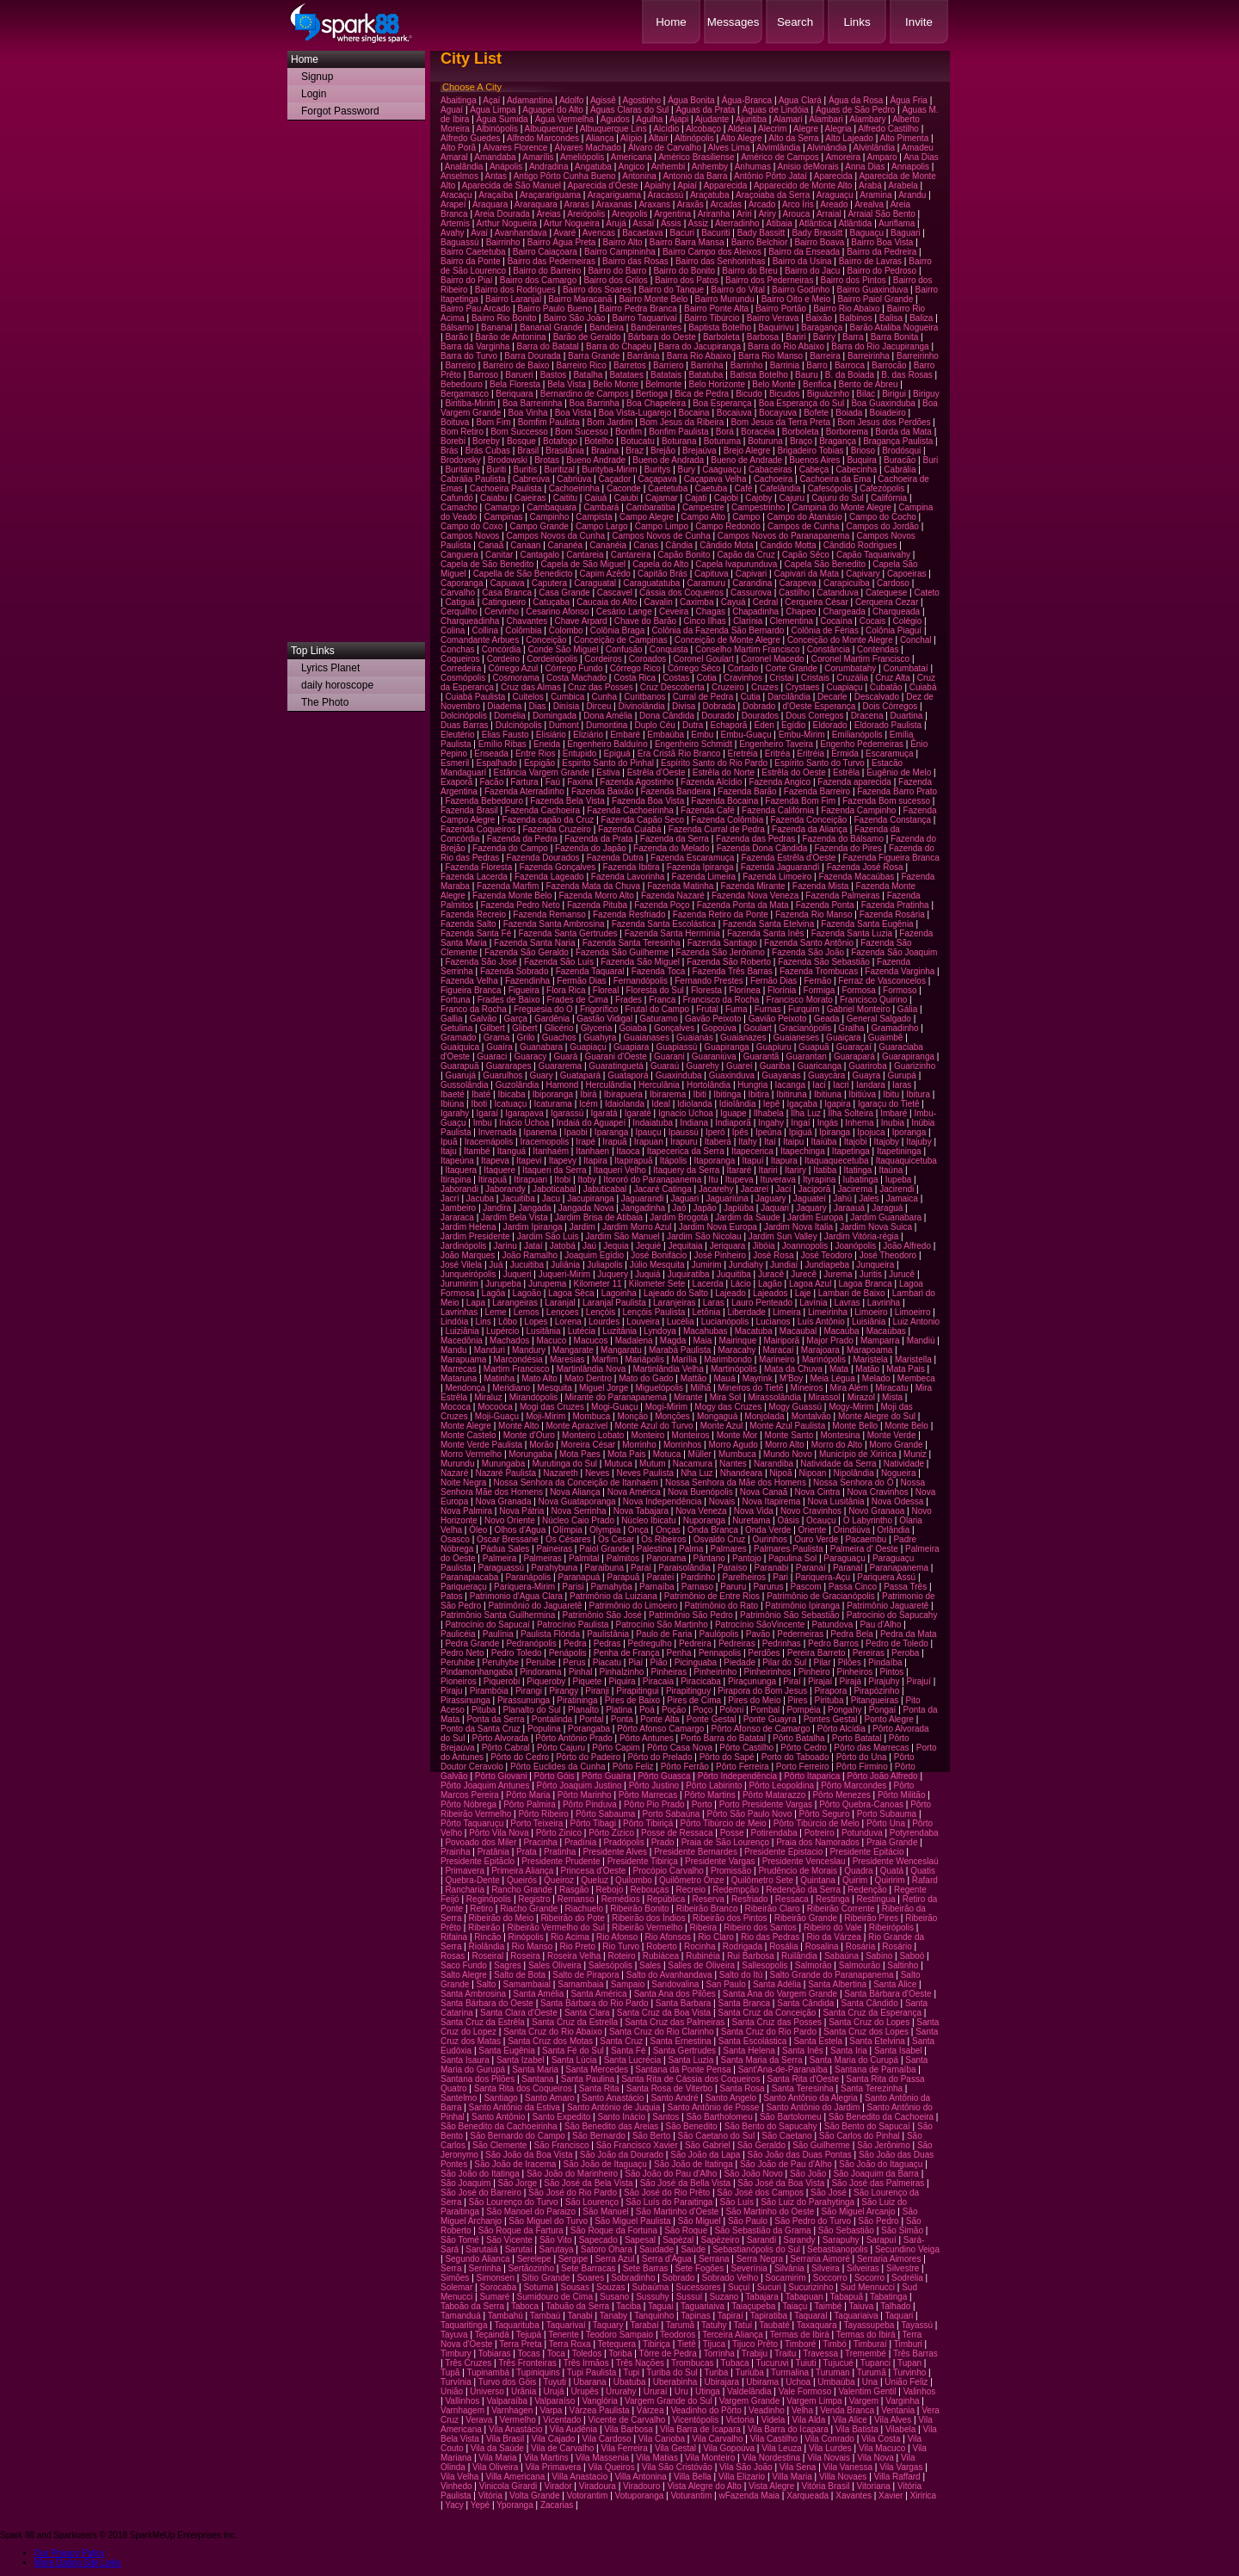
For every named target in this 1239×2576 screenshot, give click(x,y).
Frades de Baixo (509, 999)
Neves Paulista (645, 1473)
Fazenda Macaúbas (856, 876)
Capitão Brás (662, 573)
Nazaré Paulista (505, 1473)
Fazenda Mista (820, 886)
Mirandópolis (533, 1397)
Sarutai (519, 2249)
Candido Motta (789, 545)
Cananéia (607, 545)
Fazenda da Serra (674, 838)
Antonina (639, 176)
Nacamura (692, 1463)
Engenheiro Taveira (776, 744)
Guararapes (509, 1066)
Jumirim (707, 1264)
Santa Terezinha (872, 2088)
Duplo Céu (655, 725)
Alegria (838, 128)
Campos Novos (470, 536)
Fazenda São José (480, 962)
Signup (317, 77)
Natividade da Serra (838, 1463)
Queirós (522, 1880)
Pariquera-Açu (822, 1577)
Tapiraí (730, 2315)
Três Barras (915, 2353)
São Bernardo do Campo (517, 2135)
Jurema (837, 1274)
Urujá (554, 2391)
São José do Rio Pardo (572, 2192)
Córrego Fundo (573, 668)
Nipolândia (853, 1473)
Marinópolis (824, 1359)
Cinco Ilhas (704, 621)
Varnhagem (462, 2410)
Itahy (747, 1141)
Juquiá (647, 1274)
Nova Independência (662, 1501)
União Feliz (906, 2382)
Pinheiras (668, 1672)
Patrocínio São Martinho (662, 1624)
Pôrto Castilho (746, 1747)
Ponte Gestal (712, 1719)
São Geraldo (761, 2145)
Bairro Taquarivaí (645, 318)
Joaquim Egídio (594, 1255)
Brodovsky (461, 460)
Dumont (564, 725)
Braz (635, 450)
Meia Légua (832, 1378)
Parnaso (697, 1586)
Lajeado (730, 1293)
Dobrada (718, 706)
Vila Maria (497, 2457)
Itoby (586, 1179)
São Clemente (499, 2145)
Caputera (549, 583)
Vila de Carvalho (562, 2448)
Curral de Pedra (703, 696)
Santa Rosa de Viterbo (669, 2088)
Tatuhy (713, 2325)
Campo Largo (602, 526)
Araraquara (536, 204)
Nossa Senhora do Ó (853, 1482)
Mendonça (465, 1388)
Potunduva (862, 1833)
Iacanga (789, 1085)
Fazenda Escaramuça (692, 857)
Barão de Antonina (510, 337)
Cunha (604, 696)
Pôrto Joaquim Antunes (485, 1785)
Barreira (825, 356)
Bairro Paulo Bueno (554, 308)
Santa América (598, 1993)
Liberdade (746, 1312)
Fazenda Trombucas (819, 971)
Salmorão (813, 1965)
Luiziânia (461, 1331)
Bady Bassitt (761, 233)
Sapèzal (678, 2240)
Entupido (579, 753)
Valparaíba (506, 2401)
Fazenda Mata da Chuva (593, 886)
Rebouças (649, 1889)
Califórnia (889, 498)
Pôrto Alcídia (841, 1728)
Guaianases (646, 1037)
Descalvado (876, 696)
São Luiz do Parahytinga (807, 2202)
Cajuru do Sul (837, 498)
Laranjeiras (674, 1302)
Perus (574, 1662)
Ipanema (540, 1132)
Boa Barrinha (595, 403)
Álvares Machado (587, 147)
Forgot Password (340, 111)
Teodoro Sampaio (619, 2334)
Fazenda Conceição (808, 820)
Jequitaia (686, 1246)
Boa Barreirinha (532, 403)
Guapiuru (774, 1047)
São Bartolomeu (791, 2117)
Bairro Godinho (800, 289)
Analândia (464, 166)
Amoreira (842, 157)
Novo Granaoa (876, 1511)
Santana (537, 2079)
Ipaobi (575, 1132)
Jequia (615, 1246)
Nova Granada (503, 1501)
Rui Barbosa (750, 1956)
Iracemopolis (544, 1141)
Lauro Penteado (761, 1302)
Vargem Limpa (813, 2401)
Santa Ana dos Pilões (675, 1993)
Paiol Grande (604, 1549)
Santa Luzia (691, 2060)
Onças (668, 1530)
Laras (713, 1302)
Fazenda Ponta (825, 905)
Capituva (711, 573)
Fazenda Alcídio (711, 782)
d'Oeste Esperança (819, 706)
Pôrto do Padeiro (588, 1757)
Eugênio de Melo (898, 772)
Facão (491, 782)
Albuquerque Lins (613, 128)
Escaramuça (890, 753)
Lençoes (562, 1312)
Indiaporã (733, 1122)
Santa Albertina (837, 1984)
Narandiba (773, 1463)
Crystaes (802, 687)
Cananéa (565, 545)
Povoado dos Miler (480, 1842)
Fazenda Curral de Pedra (717, 829)
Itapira (595, 1160)
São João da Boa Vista (529, 2154)
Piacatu (607, 1662)
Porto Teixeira (536, 1823)
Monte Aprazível (577, 1425)
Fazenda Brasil (469, 810)
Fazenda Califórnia (778, 810)
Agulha (649, 119)
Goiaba (633, 1028)
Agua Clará (800, 100)
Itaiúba (824, 1141)
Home (671, 21)
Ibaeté (453, 1094)
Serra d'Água (667, 2259)
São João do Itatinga (480, 2173)
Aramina (875, 195)
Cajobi (726, 498)
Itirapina (456, 1179)
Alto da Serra (793, 138)
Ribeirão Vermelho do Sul (555, 1927)
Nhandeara (741, 1473)
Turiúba (749, 2372)
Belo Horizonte (717, 384)
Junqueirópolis (468, 1274)
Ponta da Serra (495, 1719)
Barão (456, 337)
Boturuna (765, 441)
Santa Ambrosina (473, 1993)
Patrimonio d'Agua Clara (516, 1596)
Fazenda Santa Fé (476, 933)
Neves (597, 1473)
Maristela (870, 1359)
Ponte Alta (660, 1719)
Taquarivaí (566, 2325)
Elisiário (551, 734)
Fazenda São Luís (559, 962)
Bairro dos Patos (686, 280)
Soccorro (830, 2278)
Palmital (584, 1558)
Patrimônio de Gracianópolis (821, 1596)
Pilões (849, 1662)
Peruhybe (500, 1662)
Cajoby (758, 498)
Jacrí (450, 1198)
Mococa (456, 1407)
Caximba (696, 602)
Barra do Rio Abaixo (786, 346)
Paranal (847, 1567)
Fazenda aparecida (854, 782)
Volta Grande (534, 2495)
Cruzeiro (728, 687)
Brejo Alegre (747, 450)
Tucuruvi (772, 2363)
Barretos (629, 365)
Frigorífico (599, 1009)
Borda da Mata (903, 431)
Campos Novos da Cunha (556, 536)
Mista (892, 1397)
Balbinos (855, 318)
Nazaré (454, 1473)
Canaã (490, 545)
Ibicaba (511, 1094)
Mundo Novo (787, 1454)
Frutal (707, 1009)
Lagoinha (619, 1293)
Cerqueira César (816, 602)
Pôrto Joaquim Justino (579, 1785)
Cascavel (614, 592)
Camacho (459, 507)
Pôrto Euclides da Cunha (558, 1766)
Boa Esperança (722, 403)
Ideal (660, 1104)
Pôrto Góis (554, 1776)
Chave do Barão (645, 621)
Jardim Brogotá (679, 1217)
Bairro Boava (819, 242)
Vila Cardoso (607, 2438)
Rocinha (700, 1946)
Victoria (739, 2420)
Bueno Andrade (596, 460)
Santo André (674, 2098)
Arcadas (726, 204)
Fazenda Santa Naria (535, 943)
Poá (647, 1709)
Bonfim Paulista (678, 431)
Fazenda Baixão (602, 791)
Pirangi (528, 1691)
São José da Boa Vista (780, 2183)
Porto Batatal (857, 1738)
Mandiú (921, 1340)
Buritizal (559, 469)
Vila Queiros (611, 2467)
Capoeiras (907, 573)
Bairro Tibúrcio (711, 318)
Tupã (450, 2372)
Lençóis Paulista (653, 1312)
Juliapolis (604, 1264)
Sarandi (761, 2240)
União (452, 2391)
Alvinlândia (874, 147)
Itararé (739, 1170)
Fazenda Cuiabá (629, 829)
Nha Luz (696, 1473)
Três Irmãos (586, 2363)
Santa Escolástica (752, 2041)
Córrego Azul (513, 668)
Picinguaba (696, 1662)
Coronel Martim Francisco (860, 659)
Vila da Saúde (497, 2448)
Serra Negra (760, 2259)
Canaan (525, 545)
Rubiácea (661, 1956)
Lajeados (770, 1293)
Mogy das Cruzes (727, 1407)
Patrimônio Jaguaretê (887, 1605)
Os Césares (568, 1539)
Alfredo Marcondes (543, 138)
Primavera (464, 1870)
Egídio (793, 725)
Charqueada (896, 611)
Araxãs (690, 204)
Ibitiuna (827, 1094)
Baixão (819, 318)
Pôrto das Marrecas (871, 1747)
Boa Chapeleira (656, 403)
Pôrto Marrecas (648, 1795)
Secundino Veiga (907, 2249)
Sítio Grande (545, 2278)
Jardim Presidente (475, 1236)
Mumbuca (737, 1454)
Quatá (891, 1870)
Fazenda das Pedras (755, 838)
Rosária (860, 1946)
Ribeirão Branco (707, 1908)
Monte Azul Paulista (787, 1425)
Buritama (462, 469)
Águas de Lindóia (775, 109)
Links (856, 21)
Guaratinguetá (616, 1066)
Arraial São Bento (881, 214)
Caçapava (657, 479)
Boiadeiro (888, 412)
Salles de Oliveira (701, 1965)
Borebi (453, 441)
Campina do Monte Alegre (841, 507)
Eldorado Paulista (888, 725)
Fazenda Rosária (892, 914)
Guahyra (599, 1037)
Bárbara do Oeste (662, 337)
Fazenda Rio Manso (814, 914)
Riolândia (487, 1946)
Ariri (744, 214)
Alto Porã (458, 147)
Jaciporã (814, 1189)
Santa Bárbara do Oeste (487, 2003)
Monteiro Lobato (593, 1435)
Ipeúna (768, 1132)
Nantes (733, 1463)
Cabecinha (856, 469)
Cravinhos (743, 678)
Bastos (553, 375)
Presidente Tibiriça (642, 1861)
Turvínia (456, 2382)
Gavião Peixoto (778, 1018)
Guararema (561, 1066)
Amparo (882, 157)
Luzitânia (619, 1331)
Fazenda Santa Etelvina (768, 924)
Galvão (483, 1018)
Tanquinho (654, 2315)
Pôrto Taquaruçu (472, 1823)
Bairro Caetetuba (473, 251)
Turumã (871, 2372)
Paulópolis (718, 1634)
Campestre (703, 507)
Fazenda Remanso (549, 914)
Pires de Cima (694, 1700)
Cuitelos (528, 696)
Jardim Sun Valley (783, 1236)
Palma (691, 1549)
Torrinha (719, 2353)
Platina (619, 1709)
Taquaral (810, 2315)
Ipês (740, 1132)
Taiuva (860, 2306)
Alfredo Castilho (888, 128)
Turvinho (910, 2372)
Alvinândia (827, 147)
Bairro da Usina (802, 261)
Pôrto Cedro (803, 1747)
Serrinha (485, 2268)
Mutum (652, 1463)
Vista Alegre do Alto (704, 2486)
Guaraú (664, 1066)
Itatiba (824, 1170)
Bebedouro (462, 384)
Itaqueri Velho (620, 1170)
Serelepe (534, 2259)
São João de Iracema (515, 2164)
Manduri (489, 1350)
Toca (556, 2353)
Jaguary (770, 1198)
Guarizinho (914, 1066)
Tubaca (735, 2363)
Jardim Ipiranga (533, 1227)
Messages (733, 21)
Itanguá (511, 1151)
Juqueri (517, 1274)
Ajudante (712, 119)
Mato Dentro (588, 1378)
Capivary (862, 573)
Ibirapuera (623, 1094)
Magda (673, 1340)
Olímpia (567, 1530)
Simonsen (496, 2278)
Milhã (700, 1388)
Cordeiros (602, 659)
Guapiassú (676, 1047)
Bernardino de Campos (584, 393)
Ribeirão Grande (805, 1918)
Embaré (625, 734)
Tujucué (838, 2363)
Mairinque (737, 1340)
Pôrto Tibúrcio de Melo (817, 1823)
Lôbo (507, 1321)
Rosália (783, 1946)
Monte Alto (518, 1425)
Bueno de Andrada (668, 460)
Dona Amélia (607, 715)
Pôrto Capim (616, 1747)
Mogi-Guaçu (614, 1407)
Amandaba (494, 157)
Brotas (546, 460)
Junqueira (875, 1264)
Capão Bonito (684, 554)
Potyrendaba (914, 1833)
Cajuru (792, 498)
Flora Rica (566, 990)
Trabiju (754, 2353)
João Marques (468, 1255)
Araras (576, 204)
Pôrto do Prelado (659, 1757)
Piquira (622, 1681)
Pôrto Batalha (799, 1738)
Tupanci (875, 2363)
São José (829, 2192)
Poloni (731, 1709)
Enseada (491, 753)
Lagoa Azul (810, 1283)
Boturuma (722, 441)
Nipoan (813, 1473)
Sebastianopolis (837, 2249)
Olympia (605, 1530)
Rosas (453, 1956)
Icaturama (552, 1104)
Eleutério (457, 734)
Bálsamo (457, 327)
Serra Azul (614, 2259)
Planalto (583, 1709)
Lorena (568, 1321)
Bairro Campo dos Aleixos (712, 251)
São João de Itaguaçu (605, 2164)
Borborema (847, 431)
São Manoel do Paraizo (531, 2211)
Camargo (502, 507)
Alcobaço (703, 128)
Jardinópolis (463, 1246)
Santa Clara (587, 2012)
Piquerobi (502, 1681)
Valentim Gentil (867, 2391)
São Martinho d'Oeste (677, 2211)
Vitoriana (874, 2486)
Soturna (538, 2287)
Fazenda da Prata (598, 838)
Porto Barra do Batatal (723, 1738)
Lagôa (494, 1293)
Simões (455, 2278)
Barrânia (643, 356)
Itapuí (753, 1160)
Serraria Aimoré (819, 2259)
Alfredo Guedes (471, 138)
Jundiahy (746, 1264)
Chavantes (527, 621)
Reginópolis (488, 1899)
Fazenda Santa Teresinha (632, 943)
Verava (478, 2420)
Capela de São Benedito (487, 564)
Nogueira (898, 1473)
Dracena (867, 715)
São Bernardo (599, 2135)
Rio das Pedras (770, 1937)
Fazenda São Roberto (729, 962)
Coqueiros (460, 659)
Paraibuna (604, 1567)
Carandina (752, 583)
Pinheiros (855, 1672)
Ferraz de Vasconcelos (882, 980)
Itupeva (739, 1179)
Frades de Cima (577, 999)
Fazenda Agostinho (637, 782)
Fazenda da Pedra (522, 838)
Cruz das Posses (600, 687)
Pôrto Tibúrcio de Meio (724, 1823)
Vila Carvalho (717, 2438)
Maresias (567, 1359)
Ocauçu (820, 1520)
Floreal (606, 990)
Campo (746, 517)
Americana (631, 157)
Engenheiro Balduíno (607, 744)
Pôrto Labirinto (714, 1785)
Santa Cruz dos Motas (550, 2041)
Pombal (765, 1709)
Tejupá (528, 2334)
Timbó (834, 2344)
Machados (509, 1340)
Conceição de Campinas (621, 640)
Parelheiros (745, 1577)
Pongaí (883, 1709)
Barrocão (889, 365)
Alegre (805, 128)
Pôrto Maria (528, 1795)
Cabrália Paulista (473, 479)
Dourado (717, 715)
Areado (834, 204)
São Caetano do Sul (716, 2135)
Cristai (781, 678)
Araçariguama (614, 195)
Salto (486, 1984)
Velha (802, 2410)
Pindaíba (885, 1662)
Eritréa (777, 753)
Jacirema (854, 1189)
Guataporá (627, 1075)
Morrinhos (682, 1444)
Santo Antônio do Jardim (813, 2107)
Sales (650, 1965)
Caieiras (530, 498)
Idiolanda (694, 1104)
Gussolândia (465, 1085)
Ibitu (891, 1094)
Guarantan (806, 1056)
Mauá (724, 1378)
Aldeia (740, 128)
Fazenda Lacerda (474, 876)
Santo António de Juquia (613, 2107)
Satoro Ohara (606, 2249)
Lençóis (600, 1312)
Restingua (876, 1899)
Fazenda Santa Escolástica (664, 924)
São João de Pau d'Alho (786, 2164)
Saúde (693, 2249)
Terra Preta (520, 2344)
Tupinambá (487, 2372)
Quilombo (633, 1880)
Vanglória (600, 2401)
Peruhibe (458, 1662)
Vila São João (746, 2467)
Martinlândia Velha (667, 1369)
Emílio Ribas (502, 744)
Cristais (815, 678)
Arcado (762, 204)
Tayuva (454, 2334)
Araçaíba (495, 195)
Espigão (539, 763)
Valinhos (919, 2391)
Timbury (456, 2353)
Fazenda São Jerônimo (720, 952)
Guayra (867, 1075)
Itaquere (499, 1170)
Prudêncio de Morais (797, 1870)
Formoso (899, 990)
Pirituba (829, 1700)
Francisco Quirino (873, 999)
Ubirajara (722, 2382)
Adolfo (571, 100)
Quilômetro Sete (762, 1880)
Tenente (563, 2334)
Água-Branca (747, 100)
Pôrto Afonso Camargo (660, 1728)
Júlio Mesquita (657, 1264)
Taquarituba (516, 2325)
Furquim (804, 1009)
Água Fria (909, 100)
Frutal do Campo (657, 1009)
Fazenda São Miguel (640, 962)
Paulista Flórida (550, 1634)
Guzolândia (517, 1085)
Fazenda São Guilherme (622, 952)
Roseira (524, 1956)
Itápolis (673, 1160)
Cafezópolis (882, 488)
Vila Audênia (573, 2429)
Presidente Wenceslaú (896, 1861)
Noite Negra (463, 1482)
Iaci (819, 1085)
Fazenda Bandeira (675, 791)
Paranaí (811, 1567)
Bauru (806, 375)
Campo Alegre (647, 517)
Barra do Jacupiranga (699, 346)
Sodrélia (907, 2278)
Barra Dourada (532, 356)
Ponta (622, 1719)
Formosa (858, 990)
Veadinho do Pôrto (706, 2410)
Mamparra (880, 1340)
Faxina (580, 782)
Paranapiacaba (469, 1577)
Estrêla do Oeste (793, 772)
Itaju (449, 1151)
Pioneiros (459, 1681)
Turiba (716, 2372)
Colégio (907, 621)
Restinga (832, 1899)
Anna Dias (865, 166)
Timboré (800, 2344)
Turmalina (790, 2372)
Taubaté (774, 2325)
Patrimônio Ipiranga (802, 1605)
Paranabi (772, 1567)
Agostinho (642, 100)
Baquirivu (776, 327)
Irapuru (684, 1141)
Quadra (858, 1870)
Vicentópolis (695, 2420)
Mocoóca (495, 1407)
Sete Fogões (699, 2268)
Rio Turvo (620, 1946)
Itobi (562, 1179)
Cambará (601, 507)
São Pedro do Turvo (812, 2221)
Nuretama (751, 1520)
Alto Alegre (740, 138)
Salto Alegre (464, 1975)
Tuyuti (554, 2382)
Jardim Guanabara (886, 1217)
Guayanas (781, 1075)
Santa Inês (802, 2050)
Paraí (641, 1567)
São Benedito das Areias (611, 2126)
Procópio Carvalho (668, 1870)
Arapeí (453, 204)
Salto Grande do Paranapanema (832, 1975)
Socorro (869, 2278)
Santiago (500, 2098)
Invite (919, 21)
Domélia (510, 715)
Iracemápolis (489, 1141)
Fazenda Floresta (478, 867)
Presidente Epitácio (866, 1851)
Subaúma (650, 2287)
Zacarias (556, 2505)
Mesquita (554, 1388)
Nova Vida (754, 1511)
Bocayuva (778, 412)
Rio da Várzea (834, 1937)
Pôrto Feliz (633, 1766)
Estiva (608, 772)
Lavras (847, 1302)
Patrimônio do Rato (722, 1605)
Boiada (848, 412)
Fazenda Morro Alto (596, 895)
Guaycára (826, 1075)
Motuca (667, 1454)
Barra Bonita (895, 337)
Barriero (668, 365)
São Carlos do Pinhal (859, 2135)
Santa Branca (744, 2003)
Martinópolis (734, 1369)
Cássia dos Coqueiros (681, 592)
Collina (485, 630)
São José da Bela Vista (588, 2183)
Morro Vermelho (471, 1454)
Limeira (787, 1312)
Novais (722, 1501)
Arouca (797, 214)
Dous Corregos (814, 715)
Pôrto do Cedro (519, 1757)
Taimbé (827, 2306)
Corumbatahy (850, 668)
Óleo (478, 1530)
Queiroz (559, 1880)
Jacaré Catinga (662, 1189)
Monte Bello (855, 1425)
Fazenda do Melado (671, 848)
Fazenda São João (808, 952)
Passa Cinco (853, 1586)
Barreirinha (869, 356)
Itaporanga (715, 1160)
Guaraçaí (854, 1047)
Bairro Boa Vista (882, 242)
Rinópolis (526, 1937)
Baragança (821, 327)
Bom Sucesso (581, 431)
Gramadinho (895, 1028)
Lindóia (454, 1321)
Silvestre (902, 2268)
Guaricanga (819, 1066)
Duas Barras (465, 725)
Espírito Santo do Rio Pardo (714, 763)
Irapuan (648, 1141)
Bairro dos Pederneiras (769, 280)
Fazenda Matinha (680, 886)
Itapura (784, 1160)
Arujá (616, 223)
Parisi (572, 1586)
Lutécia (581, 1331)
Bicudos (784, 393)
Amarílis (537, 157)
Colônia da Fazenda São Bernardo (717, 630)
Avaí (479, 233)
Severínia (748, 2268)
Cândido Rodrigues (860, 545)
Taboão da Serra (472, 2306)
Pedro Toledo (516, 1653)
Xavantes (853, 2495)
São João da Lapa (705, 2154)
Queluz (594, 1880)
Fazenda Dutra (615, 857)
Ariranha (714, 214)
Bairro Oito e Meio (796, 299)
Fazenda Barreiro (817, 791)
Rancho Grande (521, 1889)
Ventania (898, 2410)
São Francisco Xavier (637, 2145)
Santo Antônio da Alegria (810, 2098)
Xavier (890, 2495)
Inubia (892, 1122)
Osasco (455, 1539)
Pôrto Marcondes (853, 1785)
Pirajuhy (883, 1681)
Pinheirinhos (768, 1672)
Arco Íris (798, 204)
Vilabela (900, 2429)
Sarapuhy (841, 2240)
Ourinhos (769, 1539)
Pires (798, 1700)
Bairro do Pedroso (882, 270)
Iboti (479, 1104)
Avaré (564, 233)
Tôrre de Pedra (667, 2353)
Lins (482, 1321)
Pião (659, 1662)
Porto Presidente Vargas (765, 1804)
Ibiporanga (553, 1094)
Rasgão (574, 1889)
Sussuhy (652, 2296)
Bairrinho (503, 242)
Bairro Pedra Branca (638, 308)
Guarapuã (459, 1066)
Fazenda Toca (659, 971)
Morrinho (639, 1444)
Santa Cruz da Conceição (767, 2012)
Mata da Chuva (793, 1369)
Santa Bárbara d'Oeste (887, 1993)
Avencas (599, 233)
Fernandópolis (640, 980)
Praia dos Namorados (818, 1842)
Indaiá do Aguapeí (591, 1122)
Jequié (648, 1246)
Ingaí (800, 1122)
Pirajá (851, 1681)
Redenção (867, 1889)
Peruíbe (541, 1662)
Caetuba (710, 488)
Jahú (842, 1198)
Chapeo (801, 611)
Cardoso (893, 583)
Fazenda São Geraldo (526, 952)
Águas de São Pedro (855, 109)
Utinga (707, 2391)
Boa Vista (573, 412)
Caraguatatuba (651, 583)
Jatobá (563, 1246)
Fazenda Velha (469, 980)
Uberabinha (675, 2382)
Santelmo (459, 2098)
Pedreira (695, 1643)
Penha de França (627, 1653)
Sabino (879, 1956)
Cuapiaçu (844, 687)
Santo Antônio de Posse (714, 2107)
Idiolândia (737, 1104)
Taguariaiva (702, 2306)
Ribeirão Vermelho (647, 1927)
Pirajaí (820, 1681)
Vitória (490, 2495)
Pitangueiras (875, 1700)
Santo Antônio (498, 2117)
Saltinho (902, 1965)
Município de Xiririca (858, 1454)
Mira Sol (726, 1397)
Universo (486, 2391)
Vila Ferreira (624, 2448)
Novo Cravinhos (810, 1511)
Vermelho (518, 2420)
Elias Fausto (505, 734)
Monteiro (648, 1435)
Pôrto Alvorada (500, 1738)
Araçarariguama (550, 195)
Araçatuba (710, 195)
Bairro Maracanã (580, 299)
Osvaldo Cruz (719, 1539)
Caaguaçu (722, 469)
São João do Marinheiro (572, 2173)
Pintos (891, 1672)
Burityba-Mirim (609, 469)
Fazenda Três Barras (732, 971)
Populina (544, 1728)
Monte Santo (789, 1435)
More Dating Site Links (77, 2562)
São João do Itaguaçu (880, 2164)
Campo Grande (538, 526)
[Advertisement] (356, 385)
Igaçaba (801, 1104)
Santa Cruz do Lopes (869, 2022)
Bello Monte (615, 384)
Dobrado (759, 706)
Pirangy (563, 1691)
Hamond (562, 1085)
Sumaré (494, 2296)
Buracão (899, 460)
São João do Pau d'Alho (671, 2173)
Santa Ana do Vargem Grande (780, 1993)
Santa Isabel (898, 2050)
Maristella (913, 1359)
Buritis (526, 469)
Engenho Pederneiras (861, 744)
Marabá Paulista (680, 1350)
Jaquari (775, 1208)
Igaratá (603, 1113)
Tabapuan (804, 2296)
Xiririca (923, 2495)
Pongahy (844, 1709)
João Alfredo (907, 1246)
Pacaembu (865, 1539)
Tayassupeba (868, 2325)
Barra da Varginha (475, 346)
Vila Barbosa (628, 2429)
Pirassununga (523, 1700)
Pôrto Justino (654, 1785)
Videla (773, 2420)
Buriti (497, 469)
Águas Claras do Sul (629, 109)
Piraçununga (752, 1681)
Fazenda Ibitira (630, 867)
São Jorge (518, 2183)
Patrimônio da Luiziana (613, 1596)
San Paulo (726, 1984)
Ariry (767, 214)
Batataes (626, 375)
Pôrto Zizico (611, 1833)
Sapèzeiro (719, 2240)
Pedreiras (736, 1643)
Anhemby (710, 166)
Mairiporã (781, 1340)
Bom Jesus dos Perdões (883, 422)
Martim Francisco (517, 1369)
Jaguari (684, 1198)
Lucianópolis (725, 1321)
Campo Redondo (728, 526)
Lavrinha (883, 1302)
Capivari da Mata (807, 573)
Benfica (817, 384)
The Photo (324, 702)
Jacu (551, 1198)
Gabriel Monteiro (859, 1009)
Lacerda (708, 1283)
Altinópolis (694, 138)
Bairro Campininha (620, 251)
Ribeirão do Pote (572, 1918)
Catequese (886, 592)
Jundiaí (784, 1264)
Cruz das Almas (531, 687)
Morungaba (530, 1454)
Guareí (739, 1066)
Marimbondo (728, 1359)
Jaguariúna (727, 1198)
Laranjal (560, 1302)
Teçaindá (492, 2334)
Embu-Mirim (802, 734)
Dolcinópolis (464, 715)
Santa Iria (848, 2050)
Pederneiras (800, 1634)
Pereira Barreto (816, 1653)
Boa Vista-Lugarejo (634, 412)
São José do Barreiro (481, 2192)
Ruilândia (799, 1956)
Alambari (825, 119)
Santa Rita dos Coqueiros (523, 2088)
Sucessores (698, 2287)
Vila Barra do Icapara (788, 2429)
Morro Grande (895, 1444)
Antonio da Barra (695, 176)
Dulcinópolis (519, 725)
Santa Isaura (465, 2060)
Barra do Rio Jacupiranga (879, 346)
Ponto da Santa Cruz (481, 1728)
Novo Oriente (509, 1520)
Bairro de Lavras (870, 261)
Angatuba (593, 166)
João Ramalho (530, 1255)
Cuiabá (923, 687)
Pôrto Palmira (529, 1804)
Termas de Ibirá (799, 2334)
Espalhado (497, 763)
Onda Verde (768, 1530)
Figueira (524, 990)
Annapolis (910, 166)
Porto (702, 1804)
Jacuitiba (517, 1198)
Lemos (526, 1312)
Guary (540, 1075)
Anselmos (459, 176)
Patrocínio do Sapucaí (487, 1624)
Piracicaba (701, 1681)
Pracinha (540, 1842)
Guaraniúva (714, 1056)
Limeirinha (828, 1312)
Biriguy (926, 393)
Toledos (586, 2353)
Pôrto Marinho (585, 1795)
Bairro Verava (773, 318)
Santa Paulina (587, 2079)
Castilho (794, 592)
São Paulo (747, 2221)
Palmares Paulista (788, 1549)
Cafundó (457, 498)
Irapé (585, 1141)
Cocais (873, 621)
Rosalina (822, 1946)
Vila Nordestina (771, 2457)
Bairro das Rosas (635, 261)
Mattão (694, 1378)
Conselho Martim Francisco (747, 649)
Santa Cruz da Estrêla (483, 2022)
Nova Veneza (701, 1511)
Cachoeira (773, 479)
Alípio (631, 138)
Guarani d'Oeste (615, 1056)
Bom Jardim (609, 422)
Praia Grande (891, 1842)
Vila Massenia (602, 2457)
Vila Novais (828, 2457)
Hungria (752, 1085)
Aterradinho (737, 223)
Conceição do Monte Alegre (840, 640)
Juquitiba (734, 1274)
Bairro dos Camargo (538, 280)
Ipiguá (800, 1132)
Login (313, 94)
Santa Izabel (520, 2060)
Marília (684, 1359)
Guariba (775, 1066)
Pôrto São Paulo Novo (749, 1814)
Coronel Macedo (772, 659)
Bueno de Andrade (746, 460)
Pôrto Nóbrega (468, 1804)
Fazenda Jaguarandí (780, 867)
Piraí (792, 1681)
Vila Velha (459, 2476)
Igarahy (455, 1113)
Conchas (457, 649)
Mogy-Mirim (851, 1407)
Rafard (925, 1880)
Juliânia (565, 1264)
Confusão (624, 649)
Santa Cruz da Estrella (575, 2022)
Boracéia (757, 431)
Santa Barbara (684, 2003)
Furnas (768, 1009)
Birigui (894, 393)
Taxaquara (817, 2325)
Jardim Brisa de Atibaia (599, 1217)
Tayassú (917, 2325)
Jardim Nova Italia (798, 1227)
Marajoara (820, 1350)
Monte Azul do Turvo (653, 1425)
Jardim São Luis (548, 1236)
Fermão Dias (581, 980)
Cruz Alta (892, 678)
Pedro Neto (462, 1653)
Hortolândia (708, 1085)
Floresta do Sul (655, 990)
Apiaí (687, 185)
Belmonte (663, 384)
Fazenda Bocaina (724, 801)
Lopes (535, 1321)
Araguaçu (835, 195)
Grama (497, 1037)
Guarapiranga (908, 1056)
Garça (515, 1018)
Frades (628, 999)
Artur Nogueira (572, 223)
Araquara (490, 204)
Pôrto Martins (709, 1795)
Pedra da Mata (908, 1634)
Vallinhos (462, 2401)
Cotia (707, 678)
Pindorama (540, 1672)
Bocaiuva (734, 412)
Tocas (529, 2353)
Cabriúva (574, 479)
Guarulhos (502, 1075)
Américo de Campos (780, 157)
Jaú (589, 1246)
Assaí (643, 223)
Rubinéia (702, 1956)
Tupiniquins (538, 2372)
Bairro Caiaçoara (545, 251)
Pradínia (580, 1842)
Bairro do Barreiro (547, 270)
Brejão (662, 450)
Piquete (586, 1681)
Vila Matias (657, 2457)
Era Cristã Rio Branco (679, 753)
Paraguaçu (844, 1558)
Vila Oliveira (495, 2467)
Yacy (454, 2505)
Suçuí (739, 2287)
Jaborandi (459, 1189)
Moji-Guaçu (497, 1416)
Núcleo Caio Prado (578, 1520)
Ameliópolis (582, 157)
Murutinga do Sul (564, 1463)
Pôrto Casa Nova (679, 1747)
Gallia (452, 1018)
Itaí (770, 1141)
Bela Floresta (515, 384)
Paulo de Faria (664, 1634)
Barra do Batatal (548, 346)
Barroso (483, 375)
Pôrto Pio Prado (654, 1804)
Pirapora (830, 1691)
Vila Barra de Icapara (700, 2429)
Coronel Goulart (703, 659)
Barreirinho (918, 356)
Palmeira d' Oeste (864, 1549)
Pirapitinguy (688, 1691)
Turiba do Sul (671, 2372)
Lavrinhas (459, 1312)
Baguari (905, 233)
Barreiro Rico (582, 365)
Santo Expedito (561, 2117)
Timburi (908, 2344)
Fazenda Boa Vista (648, 801)
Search (795, 21)
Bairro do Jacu (812, 270)
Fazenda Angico (780, 782)
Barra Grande (594, 356)
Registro (534, 1899)
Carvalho (458, 592)
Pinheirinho (715, 1672)
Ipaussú (684, 1132)
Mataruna (459, 1378)
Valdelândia (749, 2391)
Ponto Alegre (889, 1719)
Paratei (660, 1577)
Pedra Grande (472, 1643)
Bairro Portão (780, 308)
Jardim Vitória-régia (861, 1236)
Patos (452, 1596)
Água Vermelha (564, 119)
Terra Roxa (570, 2344)
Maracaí (778, 1350)
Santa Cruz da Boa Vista (664, 2012)
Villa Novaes (842, 2476)
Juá (495, 1264)
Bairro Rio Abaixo (846, 308)
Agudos (615, 119)
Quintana (817, 1880)
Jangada (534, 1208)
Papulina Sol (792, 1558)
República (666, 1899)
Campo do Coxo (471, 526)
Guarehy (702, 1066)
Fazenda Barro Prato (897, 791)
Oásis (788, 1520)
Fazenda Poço (662, 905)
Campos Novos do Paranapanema (783, 536)
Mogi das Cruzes (552, 1407)
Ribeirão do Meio (501, 1918)
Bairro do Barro (617, 270)
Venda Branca (847, 2410)
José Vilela (461, 1264)
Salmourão (859, 1965)
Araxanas (614, 204)
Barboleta (721, 337)
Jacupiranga (590, 1198)
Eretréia (743, 753)
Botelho (598, 441)
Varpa (550, 2410)
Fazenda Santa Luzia (852, 933)
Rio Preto (577, 1946)
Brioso (863, 450)
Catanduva (837, 592)
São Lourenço (592, 2202)
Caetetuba (667, 488)
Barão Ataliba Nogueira (894, 327)
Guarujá (460, 1075)
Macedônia (462, 1340)
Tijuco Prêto (755, 2344)
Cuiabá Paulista (475, 696)
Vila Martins (546, 2457)
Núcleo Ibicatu (648, 1520)
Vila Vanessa (847, 2467)
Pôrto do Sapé (727, 1757)
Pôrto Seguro (824, 1814)
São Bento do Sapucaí (867, 2126)
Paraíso (732, 1567)
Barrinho (746, 365)
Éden (764, 725)
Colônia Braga (617, 630)
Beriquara (514, 393)
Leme (496, 1312)
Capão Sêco (805, 554)
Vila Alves (892, 2420)
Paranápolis (528, 1577)
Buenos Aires (814, 460)
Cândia (679, 545)
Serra (451, 2268)
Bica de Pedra (702, 393)
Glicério (559, 1028)
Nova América (634, 1492)
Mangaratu (621, 1350)
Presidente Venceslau (804, 1861)
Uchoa (798, 2382)
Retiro (481, 1908)
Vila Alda (808, 2420)
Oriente (812, 1530)
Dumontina (606, 725)
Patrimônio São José (602, 1615)
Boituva (455, 422)
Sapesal (640, 2240)
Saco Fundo (464, 1965)
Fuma (736, 1009)
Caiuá (595, 498)
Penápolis (568, 1653)
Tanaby (613, 2315)
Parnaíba (657, 1586)
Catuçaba (551, 602)
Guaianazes (743, 1037)
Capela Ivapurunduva (736, 564)
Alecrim (772, 128)
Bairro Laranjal (513, 299)
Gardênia (552, 1018)
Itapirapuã (633, 1160)
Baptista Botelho (719, 327)
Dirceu (598, 706)
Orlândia (893, 1530)
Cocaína (836, 621)
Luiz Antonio (916, 1321)
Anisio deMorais (808, 166)
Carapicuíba (846, 583)
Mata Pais (905, 1369)
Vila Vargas (900, 2467)
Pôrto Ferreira (742, 1766)
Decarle (832, 696)
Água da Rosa (856, 100)
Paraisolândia (684, 1567)
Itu (713, 1179)
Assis (671, 223)
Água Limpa (492, 109)
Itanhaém (551, 1151)
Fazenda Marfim (508, 886)
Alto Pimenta (904, 138)
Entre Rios (535, 753)
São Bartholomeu (719, 2117)
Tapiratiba (768, 2315)
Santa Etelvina (877, 2041)
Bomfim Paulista (549, 422)
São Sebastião (846, 2230)
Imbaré (893, 1113)
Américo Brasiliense (696, 157)
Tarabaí (644, 2325)
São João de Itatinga (693, 2164)
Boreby (486, 441)
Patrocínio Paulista (572, 1624)
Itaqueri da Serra (554, 1170)
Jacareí (755, 1189)
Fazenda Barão (747, 791)
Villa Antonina (640, 2476)
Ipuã (449, 1141)
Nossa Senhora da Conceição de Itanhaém (576, 1482)
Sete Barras (646, 2268)
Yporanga (514, 2505)
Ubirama (762, 2382)
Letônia (706, 1312)
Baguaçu (866, 233)
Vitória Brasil (825, 2486)
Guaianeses (796, 1037)
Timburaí (870, 2344)
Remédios (620, 1899)
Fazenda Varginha (899, 971)
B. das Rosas (906, 375)
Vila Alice (849, 2420)
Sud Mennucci (868, 2287)
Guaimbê (885, 1037)
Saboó (911, 1956)
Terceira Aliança (732, 2334)
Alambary (867, 119)
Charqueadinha (470, 621)
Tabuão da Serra (577, 2306)
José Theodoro (888, 1255)
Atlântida (855, 223)
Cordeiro (503, 659)
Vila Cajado (553, 2438)
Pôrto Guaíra (606, 1776)
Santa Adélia (777, 1984)
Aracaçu (456, 195)
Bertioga (652, 393)
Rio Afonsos (668, 1937)
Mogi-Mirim (666, 1407)
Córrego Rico (635, 668)
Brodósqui (901, 450)
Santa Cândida (805, 2003)
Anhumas (753, 166)
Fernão (818, 980)
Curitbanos (644, 696)
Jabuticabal (605, 1189)
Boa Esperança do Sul (802, 403)
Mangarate (573, 1350)
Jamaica (902, 1198)
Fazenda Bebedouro (484, 801)
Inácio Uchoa (524, 1122)
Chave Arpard (581, 621)
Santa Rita (599, 2088)
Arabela (902, 185)
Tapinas (695, 2315)
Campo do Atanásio (804, 517)
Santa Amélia (538, 1993)
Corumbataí (905, 668)
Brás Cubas (487, 450)
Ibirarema (668, 1094)
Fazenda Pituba (597, 905)
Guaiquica (460, 1047)
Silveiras (863, 2268)
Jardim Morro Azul (637, 1227)
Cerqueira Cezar (886, 602)
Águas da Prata (705, 109)
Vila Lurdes (830, 2448)
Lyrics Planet (330, 668)
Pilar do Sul (784, 1662)
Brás (450, 450)
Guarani (669, 1056)
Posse (732, 1833)
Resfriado (749, 1899)
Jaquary (811, 1208)
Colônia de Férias (825, 630)
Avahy (453, 233)
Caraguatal (595, 583)
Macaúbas (886, 1331)
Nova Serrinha (579, 1511)
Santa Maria (535, 2069)
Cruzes (765, 687)
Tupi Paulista (591, 2372)
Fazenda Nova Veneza (755, 895)
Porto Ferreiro (802, 1766)
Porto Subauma (887, 1814)
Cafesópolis (830, 488)
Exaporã (456, 782)
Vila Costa (880, 2438)
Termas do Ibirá (866, 2334)
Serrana (714, 2259)
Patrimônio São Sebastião (790, 1615)
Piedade (739, 1662)
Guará (565, 1056)
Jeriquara (728, 1246)
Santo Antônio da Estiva (514, 2107)
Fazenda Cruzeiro (556, 829)
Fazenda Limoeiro (777, 876)
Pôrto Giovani (501, 1776)
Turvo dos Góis (507, 2382)
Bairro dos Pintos (853, 280)
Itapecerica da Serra (685, 1151)
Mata (838, 1369)
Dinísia (566, 706)
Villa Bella (693, 2476)
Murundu (457, 1463)
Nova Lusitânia (835, 1501)
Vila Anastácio (516, 2429)
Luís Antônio (821, 1321)
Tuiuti (806, 2363)
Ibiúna (452, 1104)
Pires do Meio (754, 1700)
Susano (614, 2296)
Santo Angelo (731, 2098)
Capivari (751, 573)
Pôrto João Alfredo (882, 1776)
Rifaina (454, 1937)
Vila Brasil (505, 2438)
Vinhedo (456, 2486)
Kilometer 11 (598, 1283)
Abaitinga (459, 100)
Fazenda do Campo (510, 848)
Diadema (504, 706)
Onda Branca (712, 1530)
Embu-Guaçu (746, 734)
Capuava (507, 583)
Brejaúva (699, 450)
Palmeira (499, 1558)
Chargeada (844, 611)
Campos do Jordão (882, 526)
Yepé (480, 2505)
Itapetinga (851, 1151)
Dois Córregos (889, 706)
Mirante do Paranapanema (616, 1397)
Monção (632, 1416)
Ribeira (703, 1927)
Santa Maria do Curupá (854, 2060)
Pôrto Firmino (862, 1766)
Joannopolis (805, 1246)
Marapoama (869, 1350)
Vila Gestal (675, 2448)
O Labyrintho (867, 1520)
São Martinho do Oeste (769, 2211)
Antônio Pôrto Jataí (770, 176)
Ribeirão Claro (772, 1908)
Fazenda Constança (893, 820)
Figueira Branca (471, 990)
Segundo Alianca (477, 2259)
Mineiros (807, 1388)
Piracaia (658, 1681)
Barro (816, 365)
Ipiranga (834, 1132)
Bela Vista (566, 384)
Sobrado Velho (730, 2278)
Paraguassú (501, 1567)
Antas (496, 176)
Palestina (654, 1549)
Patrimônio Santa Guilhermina (498, 1615)
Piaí (635, 1662)
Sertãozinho (531, 2268)
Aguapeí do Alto (552, 109)
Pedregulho (650, 1643)
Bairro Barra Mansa (687, 242)
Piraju (452, 1691)
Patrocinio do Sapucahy (892, 1615)
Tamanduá (461, 2315)
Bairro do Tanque (671, 289)
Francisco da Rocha (720, 999)
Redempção (735, 1889)
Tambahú (505, 2315)
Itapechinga (802, 1151)
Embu (702, 734)
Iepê (771, 1104)
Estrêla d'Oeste (656, 772)
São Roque (685, 2230)
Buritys (657, 469)
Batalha (587, 375)
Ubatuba (629, 2382)
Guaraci (492, 1056)
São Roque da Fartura (521, 2230)
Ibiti (699, 1094)
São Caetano (786, 2135)
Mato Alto (539, 1378)
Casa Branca (507, 592)
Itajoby (886, 1141)
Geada (827, 1018)
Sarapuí (881, 2240)
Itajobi (855, 1141)
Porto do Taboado (795, 1757)
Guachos (559, 1037)
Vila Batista (856, 2429)
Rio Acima (570, 1937)
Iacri (841, 1085)
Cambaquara (551, 507)
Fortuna (455, 999)
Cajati (696, 498)
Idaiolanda (624, 1104)
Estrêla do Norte (724, 772)
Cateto (926, 592)
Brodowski (507, 460)
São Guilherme (821, 2145)
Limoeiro (870, 1312)
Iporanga (909, 1132)
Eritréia (810, 753)
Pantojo (746, 1558)
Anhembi (668, 166)
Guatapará (580, 1075)
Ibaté (481, 1094)
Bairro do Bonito (684, 270)
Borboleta (800, 431)
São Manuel (605, 2211)
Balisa (891, 318)
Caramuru (706, 583)
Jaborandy (505, 1189)
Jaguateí (809, 1198)
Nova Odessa (898, 1501)
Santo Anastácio (613, 2098)
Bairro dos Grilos (615, 280)
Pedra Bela (851, 1634)
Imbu (482, 1122)
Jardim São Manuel (623, 1236)
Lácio (740, 1283)
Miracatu (891, 1388)
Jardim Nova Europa (718, 1227)
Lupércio (502, 1331)
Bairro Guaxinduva (873, 289)
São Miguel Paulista (632, 2221)
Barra (852, 337)
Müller (700, 1454)
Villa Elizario (741, 2476)
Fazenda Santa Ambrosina (554, 924)
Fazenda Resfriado (629, 914)
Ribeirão (484, 1927)
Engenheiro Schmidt (693, 744)
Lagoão (527, 1293)
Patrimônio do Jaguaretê (535, 1605)
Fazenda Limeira (704, 876)
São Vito (555, 2240)
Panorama (666, 1558)
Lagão (770, 1283)
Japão (705, 1208)
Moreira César (588, 1444)
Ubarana (589, 2382)
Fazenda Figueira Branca (890, 857)
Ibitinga (727, 1094)
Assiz (697, 223)
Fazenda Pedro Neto (520, 905)
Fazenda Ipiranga (700, 867)
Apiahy (657, 185)
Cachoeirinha (574, 488)
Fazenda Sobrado (514, 971)
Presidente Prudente (560, 1861)
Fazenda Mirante (753, 886)
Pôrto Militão (902, 1795)
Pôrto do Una (861, 1757)
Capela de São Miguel (583, 564)
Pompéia (803, 1709)
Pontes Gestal (831, 1719)
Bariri (795, 337)
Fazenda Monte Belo (512, 895)
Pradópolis (623, 1842)
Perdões (764, 1653)
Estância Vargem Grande (542, 772)
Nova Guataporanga (577, 1501)
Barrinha (707, 365)
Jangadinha (642, 1208)
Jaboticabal (554, 1189)
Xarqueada (807, 2495)
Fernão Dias (773, 980)
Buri (930, 460)
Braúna (605, 450)
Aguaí (452, 109)
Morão (541, 1444)
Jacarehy (716, 1189)
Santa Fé (628, 2050)
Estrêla (846, 772)
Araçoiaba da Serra (773, 195)
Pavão (758, 1634)
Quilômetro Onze (691, 1880)
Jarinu (505, 1246)
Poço (702, 1709)
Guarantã (761, 1056)
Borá (725, 431)
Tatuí (743, 2325)
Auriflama (896, 223)
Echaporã (729, 725)
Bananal (497, 327)
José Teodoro (827, 1255)
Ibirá (588, 1094)
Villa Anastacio (579, 2476)
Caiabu (494, 498)
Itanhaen (592, 1151)
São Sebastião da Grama (762, 2230)
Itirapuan (530, 1179)
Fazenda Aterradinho (524, 791)
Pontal (591, 1719)
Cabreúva (531, 479)
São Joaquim (465, 2183)
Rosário (896, 1946)
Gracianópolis (805, 1028)
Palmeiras (542, 1558)
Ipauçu (649, 1132)
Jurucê (902, 1274)
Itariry (795, 1170)
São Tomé (460, 2240)
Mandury (529, 1350)
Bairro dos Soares (597, 289)
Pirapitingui (637, 1691)
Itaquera (461, 1170)
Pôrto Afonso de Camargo (761, 1728)
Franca (662, 999)
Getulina (456, 1028)
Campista (594, 517)
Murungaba (504, 1463)
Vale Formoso (805, 2391)
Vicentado (562, 2420)
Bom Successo (519, 431)
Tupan (909, 2363)
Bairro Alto (622, 242)
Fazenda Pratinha (895, 905)
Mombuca (591, 1416)
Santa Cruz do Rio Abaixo (552, 2031)
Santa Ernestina (680, 2041)
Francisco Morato (800, 999)
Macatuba (754, 1331)
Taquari (899, 2315)
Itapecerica (752, 1151)
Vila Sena (798, 2467)
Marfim (605, 1359)
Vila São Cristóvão (677, 2467)
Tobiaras (494, 2353)
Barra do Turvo (469, 356)
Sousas (575, 2287)
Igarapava (524, 1113)
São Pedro (878, 2221)
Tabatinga (888, 2296)
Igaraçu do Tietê (889, 1104)
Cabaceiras (770, 469)
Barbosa (763, 337)
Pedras (607, 1643)
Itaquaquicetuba (906, 1160)
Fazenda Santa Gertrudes (567, 933)
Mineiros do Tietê (750, 1388)
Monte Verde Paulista (481, 1444)
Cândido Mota (726, 545)
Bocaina (694, 412)
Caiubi (625, 498)
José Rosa (773, 1255)
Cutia (750, 696)
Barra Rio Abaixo (699, 356)
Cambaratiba (650, 507)
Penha (679, 1653)
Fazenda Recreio (473, 914)
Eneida (546, 744)
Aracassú (666, 195)
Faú (553, 782)
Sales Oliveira (555, 1965)
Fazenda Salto (468, 924)
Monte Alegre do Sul (876, 1416)
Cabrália (899, 469)
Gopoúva (719, 1028)
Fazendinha (527, 980)
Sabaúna (841, 1956)
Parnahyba (611, 1586)
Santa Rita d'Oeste (803, 2079)
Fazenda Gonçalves (557, 867)
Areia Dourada (501, 214)
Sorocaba (497, 2287)
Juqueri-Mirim (565, 1274)
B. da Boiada (849, 375)
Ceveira (673, 611)
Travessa (820, 2353)
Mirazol (861, 1397)
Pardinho (698, 1577)
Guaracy (530, 1056)
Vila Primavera (553, 2467)
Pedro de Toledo (897, 1643)
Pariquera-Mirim (524, 1586)
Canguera (459, 554)
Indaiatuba (652, 1122)
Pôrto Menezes (841, 1795)
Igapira (837, 1104)
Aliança (600, 138)
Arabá (870, 185)
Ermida (845, 753)
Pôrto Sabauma (606, 1814)
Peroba (905, 1653)
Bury (687, 469)
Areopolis (630, 214)
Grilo (526, 1037)
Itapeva (495, 1160)
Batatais (665, 375)
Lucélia (680, 1321)
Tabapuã (846, 2296)
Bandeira (606, 327)
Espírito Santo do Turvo (819, 763)
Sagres (507, 1965)
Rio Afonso (617, 1937)
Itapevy (562, 1160)
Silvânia (789, 2268)
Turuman (833, 2372)
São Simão (902, 2230)
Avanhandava (521, 233)
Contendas (877, 649)
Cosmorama (515, 678)
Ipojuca (871, 1132)
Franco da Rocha (474, 1009)
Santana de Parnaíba (875, 2069)
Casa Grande (564, 592)
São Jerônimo (883, 2145)
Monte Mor (737, 1435)
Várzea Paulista (600, 2410)
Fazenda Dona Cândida (762, 848)
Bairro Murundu (725, 299)
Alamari (788, 119)
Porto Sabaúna (671, 1814)
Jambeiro (458, 1208)
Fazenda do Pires (847, 848)
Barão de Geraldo (587, 337)
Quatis (922, 1870)
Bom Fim (494, 422)
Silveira (825, 2268)
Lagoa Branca (865, 1283)
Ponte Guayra (770, 1719)
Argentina (672, 214)
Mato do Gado (646, 1378)
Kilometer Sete (657, 1283)
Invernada (497, 1132)
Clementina (792, 621)
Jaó (679, 1208)
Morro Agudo (733, 1444)
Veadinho (767, 2410)
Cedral (765, 602)
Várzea (650, 2410)
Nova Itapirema (771, 1501)
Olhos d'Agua (520, 1530)
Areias (548, 214)
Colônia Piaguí (894, 630)
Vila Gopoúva (729, 2448)
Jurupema (547, 1283)
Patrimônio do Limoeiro (633, 1605)
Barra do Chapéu (618, 346)
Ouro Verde (816, 1539)
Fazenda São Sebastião (824, 962)
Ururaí (656, 2391)
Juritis (871, 1274)
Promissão (731, 1870)
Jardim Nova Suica (876, 1227)
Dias (537, 706)
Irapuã (614, 1141)
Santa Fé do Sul (573, 2050)
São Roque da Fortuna (613, 2230)
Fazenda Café (708, 810)
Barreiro (460, 365)
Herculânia (659, 1085)
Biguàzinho (828, 393)
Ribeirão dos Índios (649, 1918)
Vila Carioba (661, 2438)
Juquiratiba (689, 1274)
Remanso (576, 1899)
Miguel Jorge (603, 1388)
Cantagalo (539, 554)
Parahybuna (554, 1567)
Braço (801, 441)
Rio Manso (531, 1946)
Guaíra (499, 1047)
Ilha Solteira (850, 1113)
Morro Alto (784, 1444)
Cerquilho (459, 611)
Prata (526, 1851)
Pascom (806, 1586)
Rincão (487, 1937)
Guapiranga (726, 1047)
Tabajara (761, 2296)
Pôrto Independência (737, 1776)
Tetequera (617, 2344)
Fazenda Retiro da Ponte (720, 914)
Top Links (313, 651)
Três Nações (640, 2363)
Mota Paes (580, 1454)
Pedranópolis (531, 1643)
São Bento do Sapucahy (770, 2126)
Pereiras (869, 1653)
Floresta (706, 990)
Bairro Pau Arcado (475, 308)
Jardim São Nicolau (704, 1236)
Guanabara (541, 1047)
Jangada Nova (586, 1208)
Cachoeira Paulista (506, 488)
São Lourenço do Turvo (513, 2202)
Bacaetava (642, 233)
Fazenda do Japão (590, 848)
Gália (907, 1009)
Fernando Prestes (709, 980)
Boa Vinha (528, 412)
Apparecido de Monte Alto (803, 185)
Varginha (902, 2401)
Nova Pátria (521, 1511)
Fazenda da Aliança (810, 829)
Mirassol (824, 1397)
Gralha (851, 1028)
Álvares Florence (515, 147)
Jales (868, 1198)
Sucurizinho (810, 2287)
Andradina (549, 166)
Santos (665, 2117)
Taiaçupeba (753, 2306)
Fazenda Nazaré (673, 895)
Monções (672, 1416)
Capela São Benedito (825, 564)
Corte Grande (791, 668)
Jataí (533, 1246)
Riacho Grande (529, 1908)
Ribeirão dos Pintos (730, 1918)
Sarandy (799, 2240)
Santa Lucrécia (633, 2060)
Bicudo (749, 393)
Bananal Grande (551, 327)
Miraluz (488, 1397)
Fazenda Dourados (543, 857)
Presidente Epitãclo (478, 1861)
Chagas (710, 611)
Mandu (454, 1350)
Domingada (554, 715)
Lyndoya (659, 1331)
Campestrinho (758, 507)
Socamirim (785, 2278)
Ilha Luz (806, 1113)
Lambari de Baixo (851, 1293)
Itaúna (891, 1170)
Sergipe (573, 2259)
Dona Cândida (666, 715)
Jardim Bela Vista (514, 1217)
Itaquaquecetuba (836, 1160)
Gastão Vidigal (604, 1018)
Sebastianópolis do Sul (756, 2249)
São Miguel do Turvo (548, 2221)
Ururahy (621, 2391)
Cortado (743, 668)
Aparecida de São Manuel (511, 185)
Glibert (524, 1028)
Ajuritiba (751, 119)
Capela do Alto (660, 564)
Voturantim (691, 2495)
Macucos (591, 1340)
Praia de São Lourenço (725, 1842)
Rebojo (610, 1889)
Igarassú (567, 1113)
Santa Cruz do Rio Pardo (769, 2031)
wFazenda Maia (749, 2495)
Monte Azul (721, 1425)
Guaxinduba (679, 1075)
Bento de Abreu (868, 384)
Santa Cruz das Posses (777, 2022)
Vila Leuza (781, 2448)
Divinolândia (641, 706)
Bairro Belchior (759, 242)
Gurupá (902, 1075)
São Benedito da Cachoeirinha (499, 2126)
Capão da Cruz (745, 554)
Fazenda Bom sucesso (886, 801)
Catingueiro (504, 602)
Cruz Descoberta (672, 687)
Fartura (524, 782)
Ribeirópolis (891, 1927)
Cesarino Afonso (557, 611)
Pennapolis (720, 1653)
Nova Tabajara (641, 1511)
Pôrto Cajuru (561, 1747)
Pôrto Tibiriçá (648, 1823)
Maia (702, 1340)
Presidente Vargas (720, 1861)
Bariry (824, 337)
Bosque (521, 441)
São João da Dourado (621, 2154)
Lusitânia (544, 1331)
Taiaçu (794, 2306)
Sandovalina (675, 1984)
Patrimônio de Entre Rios (712, 1596)
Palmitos (623, 1558)
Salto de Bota (520, 1975)
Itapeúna (457, 1160)
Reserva (708, 1899)
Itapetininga (899, 1151)
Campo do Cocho (882, 517)
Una (870, 2382)
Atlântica (814, 223)
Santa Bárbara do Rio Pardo (594, 2003)
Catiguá (459, 602)
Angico (632, 166)
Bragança (837, 441)
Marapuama (463, 1359)
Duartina (907, 715)
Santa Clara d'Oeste (519, 2012)
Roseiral (488, 1956)
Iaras (901, 1085)
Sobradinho (633, 2278)
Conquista (669, 649)
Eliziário (588, 734)
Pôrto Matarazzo (774, 1795)
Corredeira (461, 668)
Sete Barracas (588, 2268)
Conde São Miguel (562, 649)
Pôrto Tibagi (592, 1823)
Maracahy (736, 1350)
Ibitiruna (791, 1094)
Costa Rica (634, 678)
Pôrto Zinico (559, 1833)
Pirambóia (489, 1691)
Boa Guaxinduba (883, 403)
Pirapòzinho (876, 1691)
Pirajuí (919, 1681)
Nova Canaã (764, 1492)
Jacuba (480, 1198)
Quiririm (890, 1880)
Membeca (916, 1378)
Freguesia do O (543, 1009)
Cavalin (658, 602)
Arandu (912, 195)
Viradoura (597, 2486)
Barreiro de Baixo (516, 365)
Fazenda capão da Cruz (548, 820)
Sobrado (679, 2278)
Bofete (816, 412)
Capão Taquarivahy (873, 554)
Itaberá (718, 1141)
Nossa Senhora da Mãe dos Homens (735, 1482)
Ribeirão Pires (871, 1918)
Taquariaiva (856, 2315)
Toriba (620, 2353)
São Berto (651, 2135)
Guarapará (854, 1056)
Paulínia (498, 1634)
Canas (645, 545)
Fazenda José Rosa (865, 867)
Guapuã (813, 1047)
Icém (588, 1104)
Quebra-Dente (472, 1880)
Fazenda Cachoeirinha (630, 810)
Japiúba (739, 1208)
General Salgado (879, 1018)
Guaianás (694, 1037)
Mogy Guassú (795, 1407)
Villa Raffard (897, 2476)
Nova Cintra (818, 1492)
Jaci (784, 1189)
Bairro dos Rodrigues (515, 289)
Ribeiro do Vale (833, 1927)
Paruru (733, 1586)
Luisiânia (868, 1321)
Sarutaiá (481, 2249)
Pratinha (560, 1851)
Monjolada (764, 1416)
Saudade (656, 2249)
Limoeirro (913, 1312)
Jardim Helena (468, 1227)
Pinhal (581, 1672)
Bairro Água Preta (561, 242)
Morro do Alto (836, 1444)
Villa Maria (792, 2476)
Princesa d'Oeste (593, 1870)
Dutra (692, 725)
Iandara (870, 1085)
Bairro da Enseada (804, 251)
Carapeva (797, 583)
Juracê (771, 1274)
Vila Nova (875, 2457)
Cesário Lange (624, 611)
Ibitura (918, 1094)
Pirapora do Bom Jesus (762, 1691)
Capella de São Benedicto (523, 573)
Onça (638, 1530)
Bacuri (682, 233)
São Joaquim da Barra (876, 2173)
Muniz (915, 1454)
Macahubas (705, 1331)
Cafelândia (780, 488)
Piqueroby (546, 1681)
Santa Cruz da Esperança (872, 2012)
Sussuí (689, 2296)
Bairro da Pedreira (881, 251)
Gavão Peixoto (713, 1018)
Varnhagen (512, 2410)
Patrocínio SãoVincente (759, 1624)
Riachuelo (584, 1908)
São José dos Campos (760, 2192)
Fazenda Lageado (549, 876)
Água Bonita (691, 100)
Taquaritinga (464, 2325)
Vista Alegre (771, 2486)
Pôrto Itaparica (812, 1776)
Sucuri (769, 2287)
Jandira (497, 1208)
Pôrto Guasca (664, 1776)
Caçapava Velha (715, 479)
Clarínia (747, 621)
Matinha (499, 1378)
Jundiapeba (826, 1264)
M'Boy (791, 1378)
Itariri (768, 1170)
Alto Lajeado (849, 138)
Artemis (455, 223)
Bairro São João (575, 318)
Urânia (523, 2391)
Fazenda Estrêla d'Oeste (789, 857)
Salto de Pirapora (585, 1975)
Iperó (715, 1132)
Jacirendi (896, 1189)
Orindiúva (852, 1530)
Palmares (729, 1549)
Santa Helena (749, 2050)
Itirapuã (492, 1179)
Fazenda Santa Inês (765, 933)
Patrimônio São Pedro (691, 1615)
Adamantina (529, 100)
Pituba (484, 1709)
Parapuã (623, 1577)
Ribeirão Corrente (841, 1908)
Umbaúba (835, 2382)
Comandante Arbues (480, 640)
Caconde (624, 488)
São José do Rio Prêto (667, 2192)
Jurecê (804, 1274)
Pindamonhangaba (477, 1672)
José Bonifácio (659, 1255)
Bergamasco (465, 393)
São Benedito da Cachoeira (881, 2117)
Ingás (827, 1122)
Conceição (546, 640)
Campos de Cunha (803, 526)
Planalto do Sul (531, 1709)
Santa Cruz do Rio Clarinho (661, 2031)
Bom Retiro (462, 431)
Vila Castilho (774, 2438)
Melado (876, 1378)
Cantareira (631, 554)
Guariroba (867, 1066)
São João (808, 2173)
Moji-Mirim (545, 1416)
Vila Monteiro (710, 2457)
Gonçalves (674, 1028)
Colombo (566, 630)
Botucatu (637, 441)
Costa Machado (576, 678)
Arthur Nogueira (507, 223)
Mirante (688, 1397)
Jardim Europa (815, 1217)
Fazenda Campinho (858, 810)
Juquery (612, 1274)
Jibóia (764, 1246)
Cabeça (814, 469)
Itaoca (627, 1151)
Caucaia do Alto (606, 602)
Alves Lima (729, 147)
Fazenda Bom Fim (800, 801)
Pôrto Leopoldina (781, 1785)
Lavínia (813, 1302)
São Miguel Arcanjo (858, 2211)
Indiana (694, 1122)
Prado (663, 1842)
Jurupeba (503, 1283)
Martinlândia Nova (591, 1369)
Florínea (745, 990)
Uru (681, 2391)
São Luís (737, 2202)
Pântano (709, 1558)
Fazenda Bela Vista (567, 801)
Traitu (785, 2353)
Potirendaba (774, 1833)
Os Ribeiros (663, 1539)
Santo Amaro (550, 2098)
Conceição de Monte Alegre (727, 640)
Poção (674, 1709)
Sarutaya (556, 2249)
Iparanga (611, 1132)
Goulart (757, 1028)
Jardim (582, 1227)
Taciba (628, 2306)
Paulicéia (458, 1634)
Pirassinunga (465, 1700)
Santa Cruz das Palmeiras (674, 2022)
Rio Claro (716, 1937)
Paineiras (554, 1549)
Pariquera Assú (886, 1577)
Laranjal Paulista (614, 1302)
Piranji (597, 1691)
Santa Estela (817, 2041)
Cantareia (584, 554)
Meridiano (511, 1388)
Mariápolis (644, 1359)
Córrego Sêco (694, 668)
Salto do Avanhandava (669, 1975)
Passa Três (905, 1586)
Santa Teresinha (803, 2088)
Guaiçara (843, 1037)
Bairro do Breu (749, 270)
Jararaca (457, 1217)
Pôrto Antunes (647, 1738)
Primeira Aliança (522, 1870)
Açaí (491, 100)
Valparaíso (554, 2401)
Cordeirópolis (552, 659)
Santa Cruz (621, 2041)
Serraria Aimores (889, 2259)
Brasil (528, 450)
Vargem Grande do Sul (668, 2401)
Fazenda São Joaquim (894, 952)
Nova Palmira (466, 1511)
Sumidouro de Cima (555, 2296)
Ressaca (792, 1899)
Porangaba (589, 1728)
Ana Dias (921, 157)
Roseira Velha (574, 1956)
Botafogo (560, 441)
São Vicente (509, 2240)
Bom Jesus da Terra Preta (780, 422)
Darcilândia (789, 696)
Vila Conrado (829, 2438)
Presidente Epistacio (783, 1851)
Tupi (631, 2372)
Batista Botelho (759, 375)
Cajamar (661, 498)
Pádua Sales (505, 1549)
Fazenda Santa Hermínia (672, 933)
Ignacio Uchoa (685, 1113)
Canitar (499, 554)
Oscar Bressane (508, 1539)
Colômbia (523, 630)
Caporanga (462, 583)
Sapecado (598, 2240)
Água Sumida (502, 119)
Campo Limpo (661, 526)
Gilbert (491, 1028)
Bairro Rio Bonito (504, 318)
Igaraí (488, 1113)
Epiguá (616, 753)
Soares (590, 2278)
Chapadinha (755, 611)
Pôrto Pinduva (590, 1804)
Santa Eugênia (506, 2050)
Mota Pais (626, 1454)
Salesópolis (610, 1965)
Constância (828, 649)
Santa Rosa (741, 2088)
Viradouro (641, 2486)
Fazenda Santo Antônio (809, 943)
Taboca (525, 2306)
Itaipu (793, 1141)
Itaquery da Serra (686, 1170)
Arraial (829, 214)
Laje (803, 1293)
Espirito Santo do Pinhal (608, 763)
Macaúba (841, 1331)
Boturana (679, 441)
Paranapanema (899, 1567)
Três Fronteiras (527, 2363)
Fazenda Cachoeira (542, 810)
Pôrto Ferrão (685, 1766)
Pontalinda (552, 1719)
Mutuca (618, 1463)
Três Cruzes (468, 2363)
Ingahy (771, 1122)
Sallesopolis (764, 1965)
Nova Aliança (575, 1492)
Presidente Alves (615, 1851)
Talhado (895, 2306)
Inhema (859, 1122)
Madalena (634, 1340)
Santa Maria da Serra (761, 2060)
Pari (780, 1577)
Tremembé (865, 2353)
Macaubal (798, 1331)
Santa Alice (894, 1984)
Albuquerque (549, 128)
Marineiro (777, 1359)
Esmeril (455, 763)
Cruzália (852, 678)
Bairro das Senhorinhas (720, 261)
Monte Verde (891, 1435)
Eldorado (830, 725)
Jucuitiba (527, 1264)
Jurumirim (459, 1283)
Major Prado (829, 1340)
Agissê (603, 100)
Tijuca (714, 2344)
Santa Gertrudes (684, 2050)
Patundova (832, 1624)
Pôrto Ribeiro (543, 1814)
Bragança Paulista (898, 441)
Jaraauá (849, 1208)
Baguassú (459, 242)
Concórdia (501, 649)
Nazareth (560, 1473)
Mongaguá (717, 1416)
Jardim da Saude (747, 1217)
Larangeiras (515, 1302)
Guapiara (631, 1047)
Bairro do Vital (738, 289)
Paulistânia (608, 1634)
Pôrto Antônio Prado (574, 1738)
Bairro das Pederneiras (551, 261)
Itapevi (528, 1160)
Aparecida (833, 176)
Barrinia (784, 365)
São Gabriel (707, 2145)
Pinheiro (814, 1672)
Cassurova (751, 592)
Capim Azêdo (604, 573)
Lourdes (604, 1321)
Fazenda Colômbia (727, 820)
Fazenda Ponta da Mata (743, 905)
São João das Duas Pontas (800, 2154)
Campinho (550, 517)
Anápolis (506, 166)
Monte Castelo (468, 1435)
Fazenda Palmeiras (842, 895)
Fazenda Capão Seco (642, 820)
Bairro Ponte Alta (716, 308)
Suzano (723, 2296)
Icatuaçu (510, 1104)
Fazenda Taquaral (590, 971)
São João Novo (753, 2173)
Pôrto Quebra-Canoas (861, 1804)
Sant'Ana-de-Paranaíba (783, 2069)
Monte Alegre (466, 1425)
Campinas (503, 517)
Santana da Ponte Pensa (682, 2069)
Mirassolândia (774, 1397)
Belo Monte (774, 384)
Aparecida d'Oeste (603, 185)
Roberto (661, 1946)
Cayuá (733, 602)
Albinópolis (497, 128)
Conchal (916, 640)
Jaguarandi (642, 1198)
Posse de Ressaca (676, 1833)
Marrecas (459, 1369)
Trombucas (692, 2363)
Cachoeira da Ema (835, 479)
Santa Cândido (869, 2003)
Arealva (869, 204)
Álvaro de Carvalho (664, 147)
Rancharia (464, 1889)
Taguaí (661, 2306)
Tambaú (545, 2315)
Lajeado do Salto (676, 1293)
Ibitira (759, 1094)
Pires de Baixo (632, 1700)
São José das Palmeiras (877, 2183)
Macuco (551, 1340)
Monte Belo (906, 1425)
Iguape (733, 1113)
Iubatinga (860, 1179)
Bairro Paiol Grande (875, 299)
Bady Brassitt (817, 233)
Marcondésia (518, 1359)
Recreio (691, 1889)
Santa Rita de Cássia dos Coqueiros (690, 2079)
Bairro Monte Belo (653, 299)
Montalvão (811, 1416)
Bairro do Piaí (467, 280)
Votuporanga (639, 2495)
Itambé (477, 1151)
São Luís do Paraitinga (669, 2202)
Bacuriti (715, 233)
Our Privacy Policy (69, 2553)
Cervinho (501, 611)
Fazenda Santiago (722, 943)
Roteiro (621, 1956)
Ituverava (778, 1179)
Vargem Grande (749, 2401)
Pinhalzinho (622, 1672)
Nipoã (780, 1473)
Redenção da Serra (803, 1889)
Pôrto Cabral (506, 1747)
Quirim (854, 1880)
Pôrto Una (885, 1823)
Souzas (610, 2287)
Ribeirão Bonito (639, 1908)
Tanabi (579, 2315)
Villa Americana (515, 2476)
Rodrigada (742, 1946)
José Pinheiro (719, 1255)
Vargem (863, 2401)
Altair (659, 138)
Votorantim (587, 2495)
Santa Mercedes (596, 2069)
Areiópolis (586, 214)
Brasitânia (564, 450)
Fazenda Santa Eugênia (867, 924)
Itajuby (918, 1141)
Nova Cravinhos (878, 1492)
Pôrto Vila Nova (498, 1833)
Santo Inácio (621, 2117)
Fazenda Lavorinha (628, 876)
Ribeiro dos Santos (760, 1927)
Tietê (686, 2344)
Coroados (647, 659)
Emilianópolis (857, 734)
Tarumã (680, 2325)
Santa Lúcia (574, 2060)
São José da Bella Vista (685, 2183)
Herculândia (608, 1085)
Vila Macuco (882, 2448)
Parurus (768, 1586)
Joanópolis (855, 1246)
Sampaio (627, 1984)
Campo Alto (703, 517)
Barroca (850, 365)
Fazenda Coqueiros (478, 829)
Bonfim (628, 431)
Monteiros (691, 1435)
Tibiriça (656, 2344)
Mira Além (849, 1388)
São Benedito (692, 2126)
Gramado (459, 1037)
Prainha (455, 1851)
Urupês (585, 2391)
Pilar (822, 1662)
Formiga (819, 990)
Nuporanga (704, 1520)
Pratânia (493, 1851)
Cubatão (886, 687)
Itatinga (858, 1170)
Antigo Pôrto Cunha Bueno (565, 176)
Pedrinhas (781, 1643)
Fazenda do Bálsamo (844, 838)
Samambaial (526, 1984)
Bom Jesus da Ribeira (682, 422)
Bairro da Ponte (471, 261)
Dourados (760, 715)
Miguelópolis (659, 1388)
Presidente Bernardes (695, 1851)
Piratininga (577, 1700)
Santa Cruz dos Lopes (866, 2031)
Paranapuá (579, 1577)
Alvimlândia (778, 147)
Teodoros (677, 2334)
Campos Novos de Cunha (661, 536)
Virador (557, 2486)
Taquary (608, 2325)
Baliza (921, 318)
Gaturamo (658, 1018)
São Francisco (561, 2145)
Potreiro (819, 1833)
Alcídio (666, 128)
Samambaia (580, 1984)
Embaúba (665, 734)
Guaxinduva (732, 1075)
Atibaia (779, 223)
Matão (867, 1369)
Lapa (475, 1302)
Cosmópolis (463, 678)
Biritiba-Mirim (470, 403)
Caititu (565, 498)
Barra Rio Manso (770, 356)
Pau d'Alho (880, 1624)
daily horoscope (337, 685)
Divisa (683, 706)
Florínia (781, 990)
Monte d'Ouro (529, 1435)
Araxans (654, 204)
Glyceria (597, 1028)
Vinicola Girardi (508, 2486)
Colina (453, 630)
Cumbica (567, 696)
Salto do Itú (741, 1975)
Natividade (904, 1463)
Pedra (575, 1643)
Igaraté (638, 1113)
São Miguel (699, 2221)
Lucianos (772, 1321)
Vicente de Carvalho (626, 2420)
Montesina (840, 1435)
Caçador (614, 479)
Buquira (861, 460)
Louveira (642, 1321)
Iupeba (898, 1179)
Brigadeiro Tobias (810, 450)
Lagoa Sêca (571, 1293)
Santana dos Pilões (478, 2079)
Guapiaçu (588, 1047)
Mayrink (758, 1378)
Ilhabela (769, 1113)
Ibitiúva (862, 1094)
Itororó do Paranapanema (652, 1179)
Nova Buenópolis (700, 1492)
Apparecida (726, 185)
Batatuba (705, 375)
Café (743, 488)
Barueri (519, 375)
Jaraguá (887, 1208)
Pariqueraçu (464, 1586)
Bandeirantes (656, 327)
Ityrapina (819, 1179)
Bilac (865, 393)
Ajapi (678, 119)
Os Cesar (616, 1539)
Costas (676, 678)
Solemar (456, 2287)
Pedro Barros (833, 1643)
